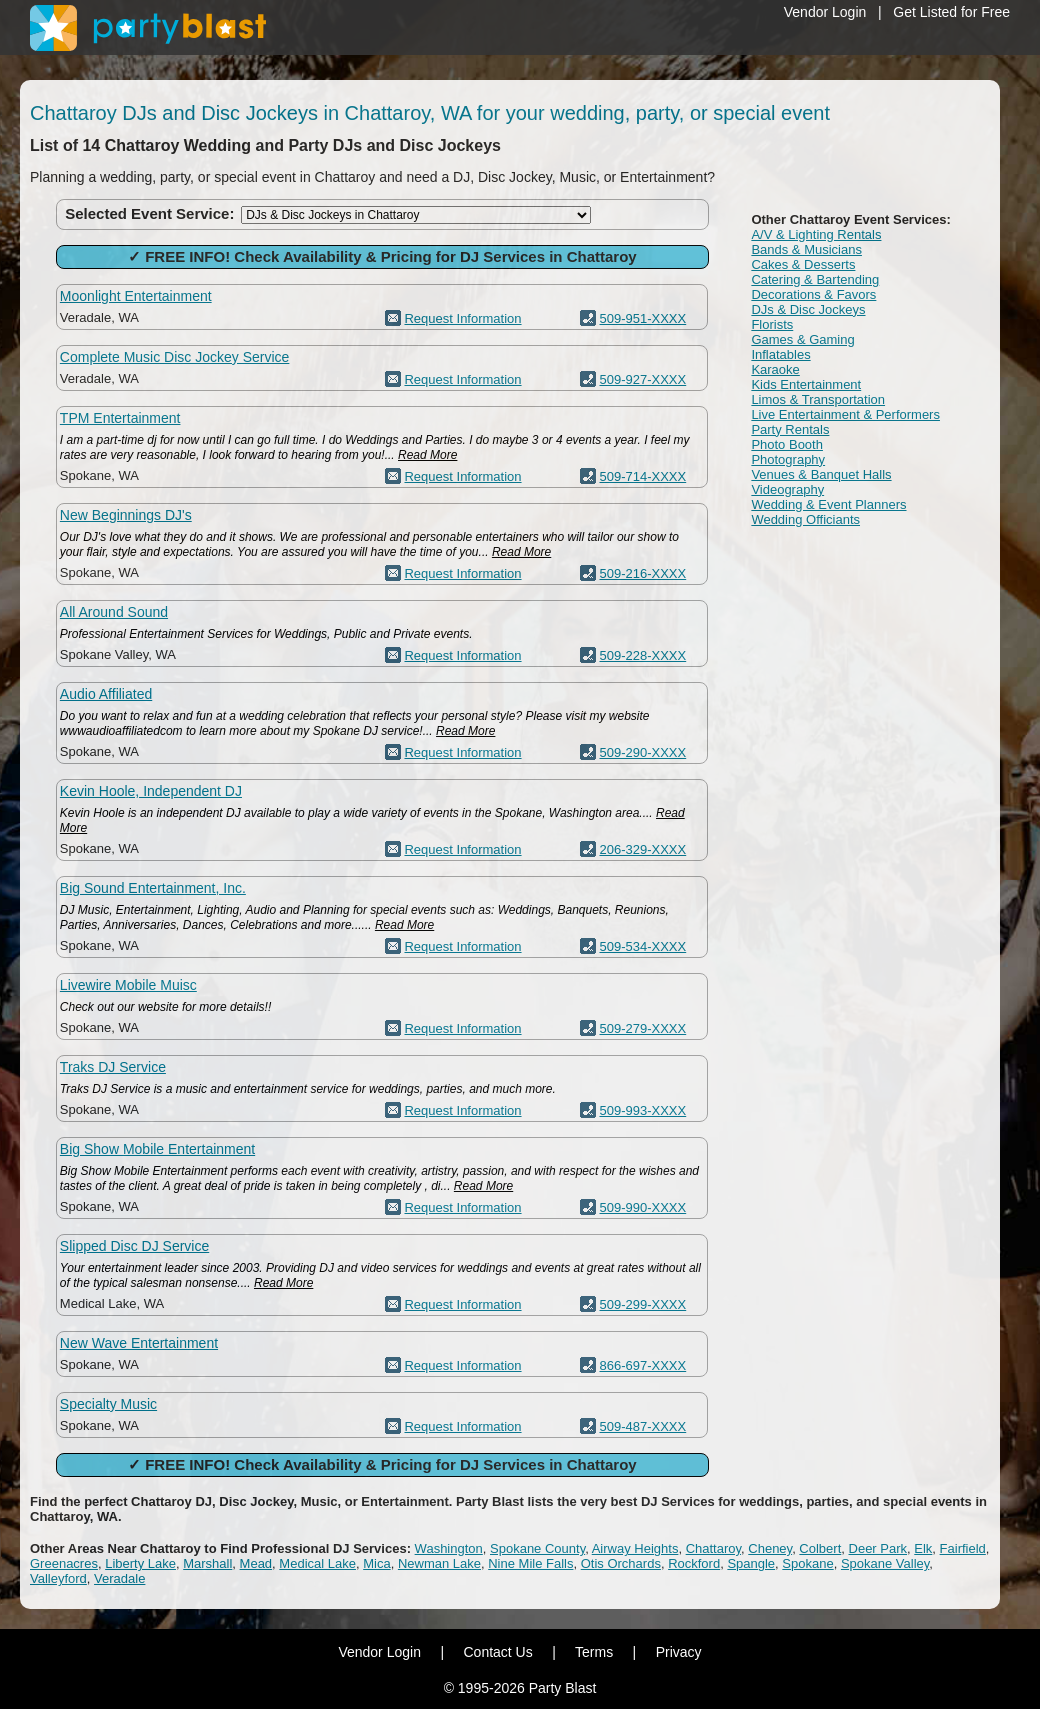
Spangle (751, 1563)
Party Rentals (790, 429)
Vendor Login (825, 12)
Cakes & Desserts (803, 264)
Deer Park (878, 1548)
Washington (449, 1548)
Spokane (807, 1563)
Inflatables (780, 354)
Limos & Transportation (818, 399)
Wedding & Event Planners (828, 504)
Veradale (119, 1578)
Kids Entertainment (806, 384)
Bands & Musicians (806, 249)
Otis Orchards (621, 1563)
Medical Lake (317, 1563)
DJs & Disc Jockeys (808, 309)
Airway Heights (635, 1548)
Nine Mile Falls (530, 1563)
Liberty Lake (140, 1563)
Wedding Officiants (805, 519)
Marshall (207, 1563)
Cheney (770, 1548)
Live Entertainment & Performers (845, 414)
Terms (594, 1652)
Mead (256, 1563)
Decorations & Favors (813, 294)
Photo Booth (787, 444)
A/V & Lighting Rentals (816, 234)
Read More (427, 455)
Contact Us (497, 1652)
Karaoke (775, 369)
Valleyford (58, 1578)
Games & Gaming (802, 339)
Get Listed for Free (951, 12)
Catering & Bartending (815, 279)
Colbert (820, 1548)
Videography (787, 489)
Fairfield (963, 1548)
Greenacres (64, 1563)
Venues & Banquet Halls (821, 474)
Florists (772, 324)
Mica (376, 1563)
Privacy (679, 1652)
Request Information (462, 318)
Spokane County (537, 1548)
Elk (923, 1548)
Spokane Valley (885, 1563)
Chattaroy (713, 1548)
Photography (788, 459)
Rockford (694, 1563)
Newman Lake (439, 1563)
